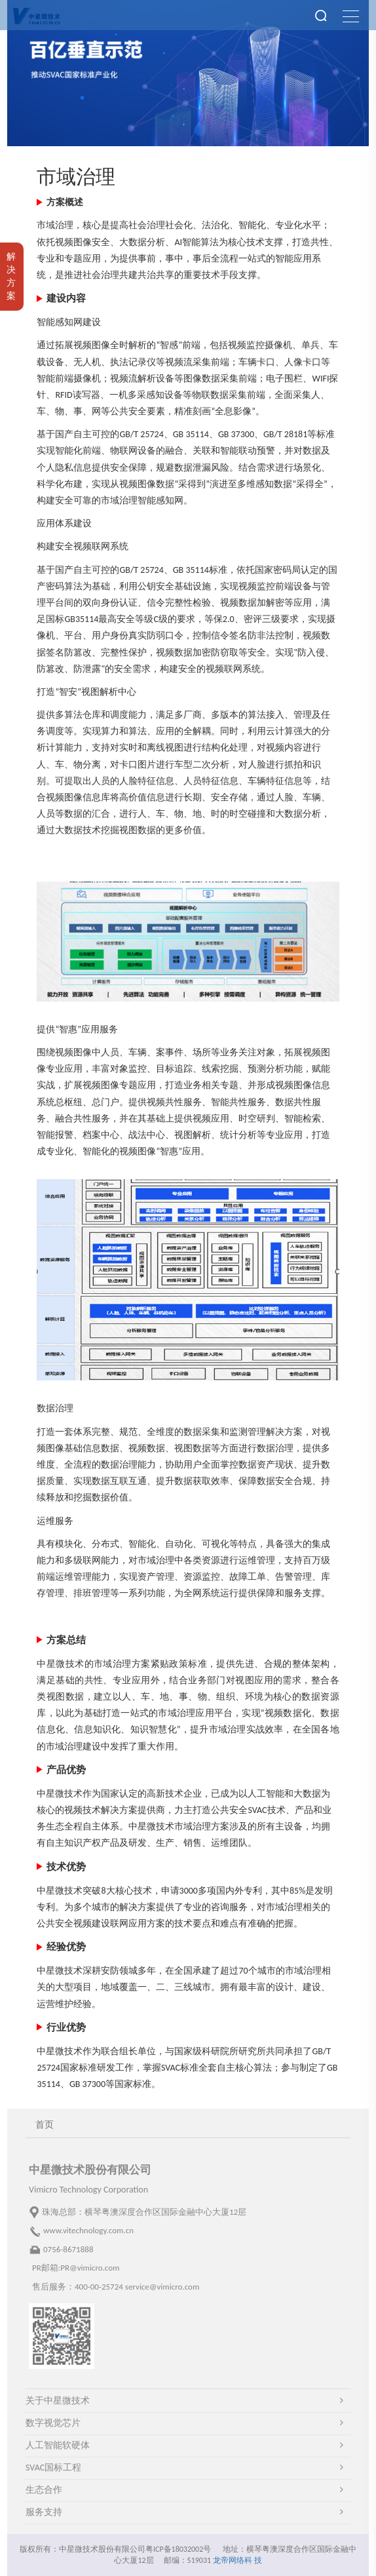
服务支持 (44, 2512)
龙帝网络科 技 (237, 2560)
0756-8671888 (68, 2249)
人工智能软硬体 (58, 2445)
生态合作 (44, 2489)
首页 (44, 2124)
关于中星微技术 (58, 2400)
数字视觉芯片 (53, 2423)
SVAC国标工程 (53, 2467)
